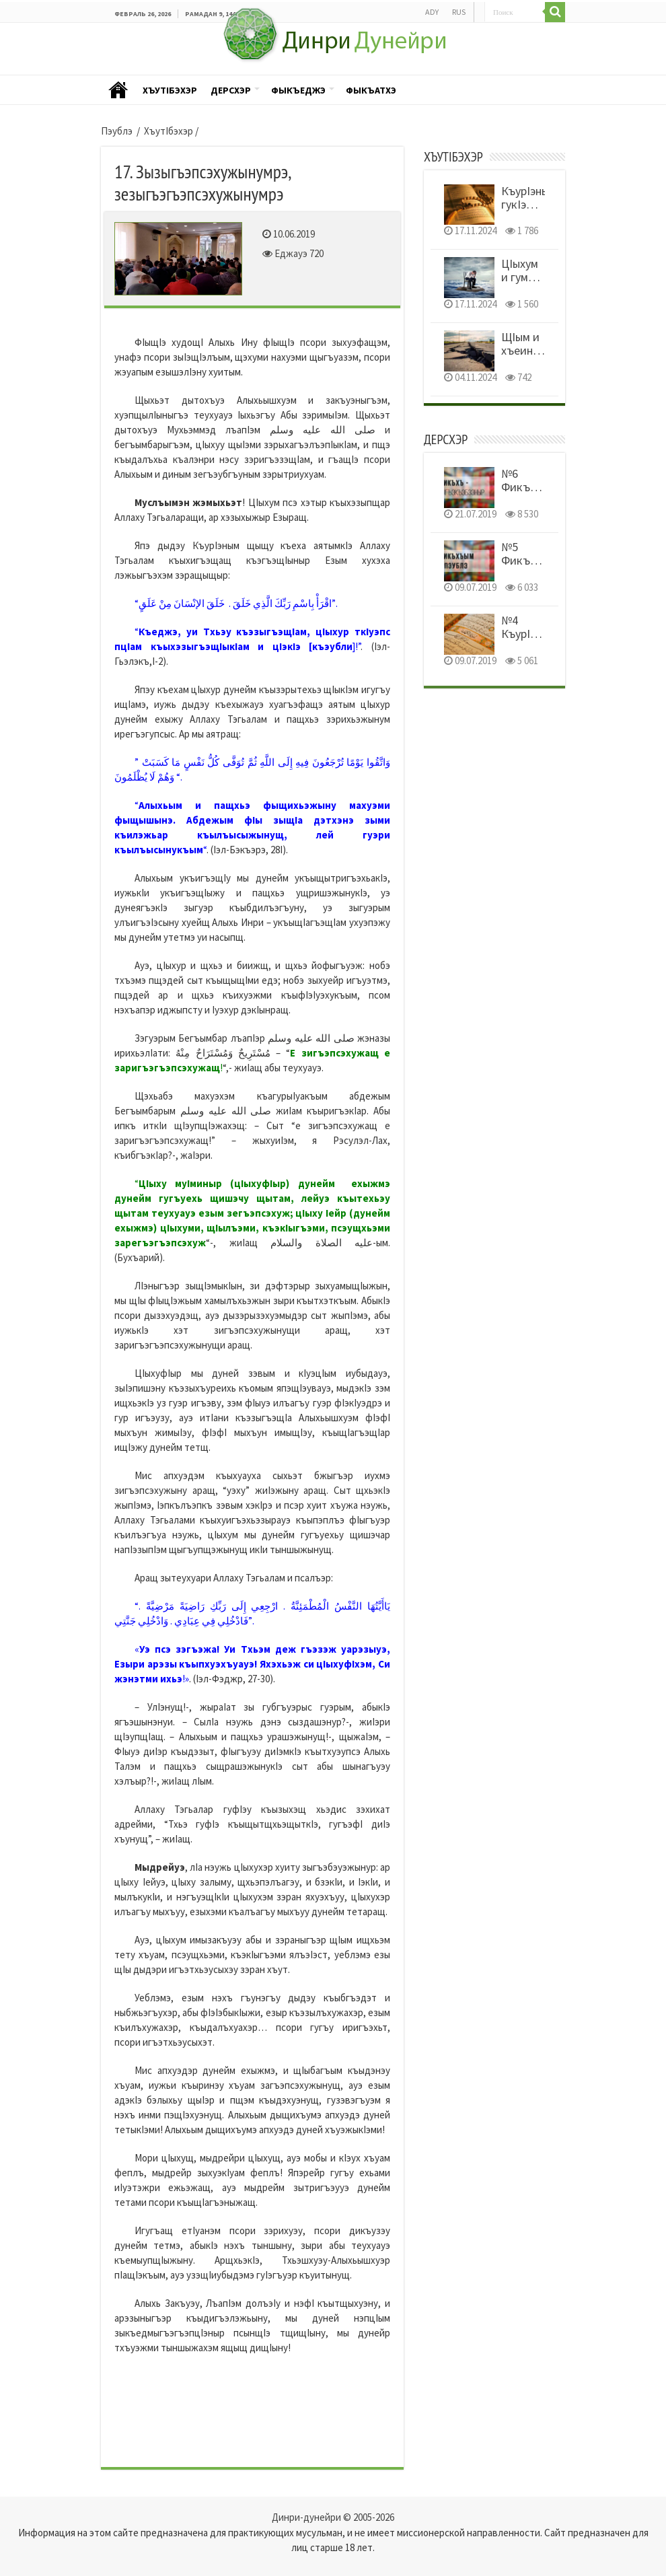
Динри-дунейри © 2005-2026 (333, 2517)
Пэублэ (118, 90)
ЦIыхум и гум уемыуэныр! (531, 277)
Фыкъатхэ (371, 90)
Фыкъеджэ (298, 90)
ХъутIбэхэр (170, 90)
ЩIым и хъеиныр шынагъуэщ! (533, 350)
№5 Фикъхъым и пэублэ (529, 567)
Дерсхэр (231, 90)
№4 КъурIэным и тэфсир (528, 640)
